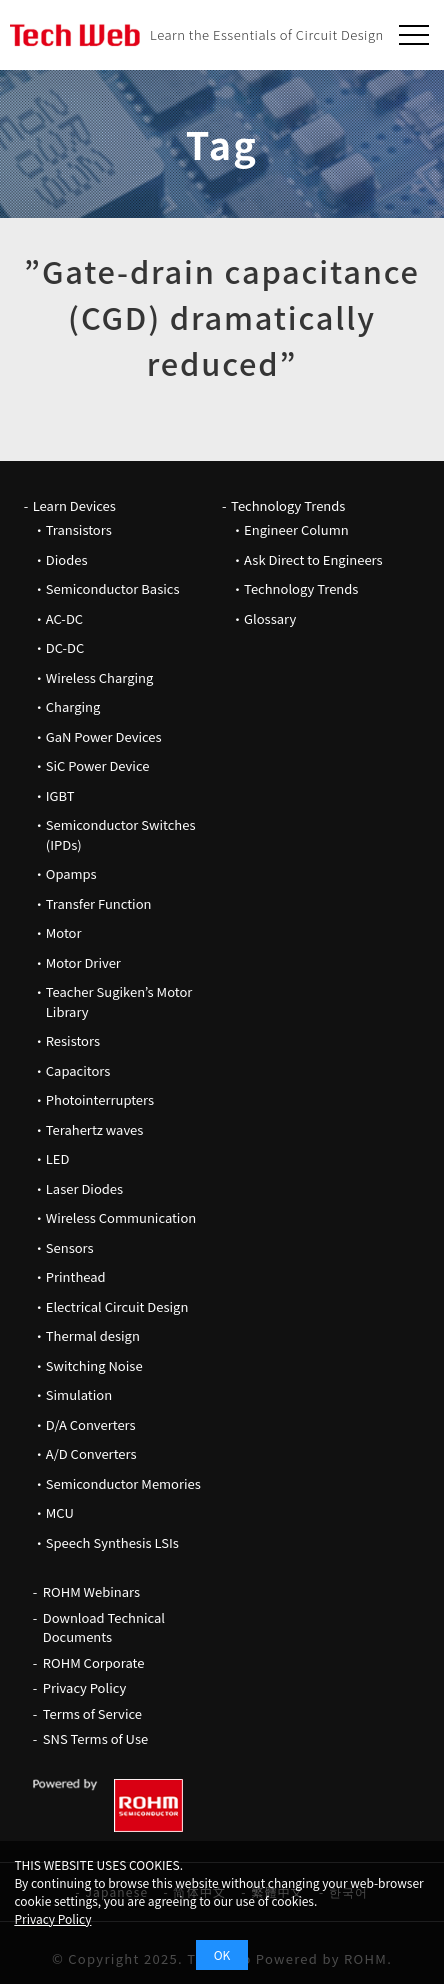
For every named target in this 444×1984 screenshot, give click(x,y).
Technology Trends (288, 505)
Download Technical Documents (104, 1627)
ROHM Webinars (91, 1591)
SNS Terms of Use (95, 1738)
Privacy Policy (84, 1687)
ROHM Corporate (94, 1662)
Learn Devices (74, 505)
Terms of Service (92, 1713)
